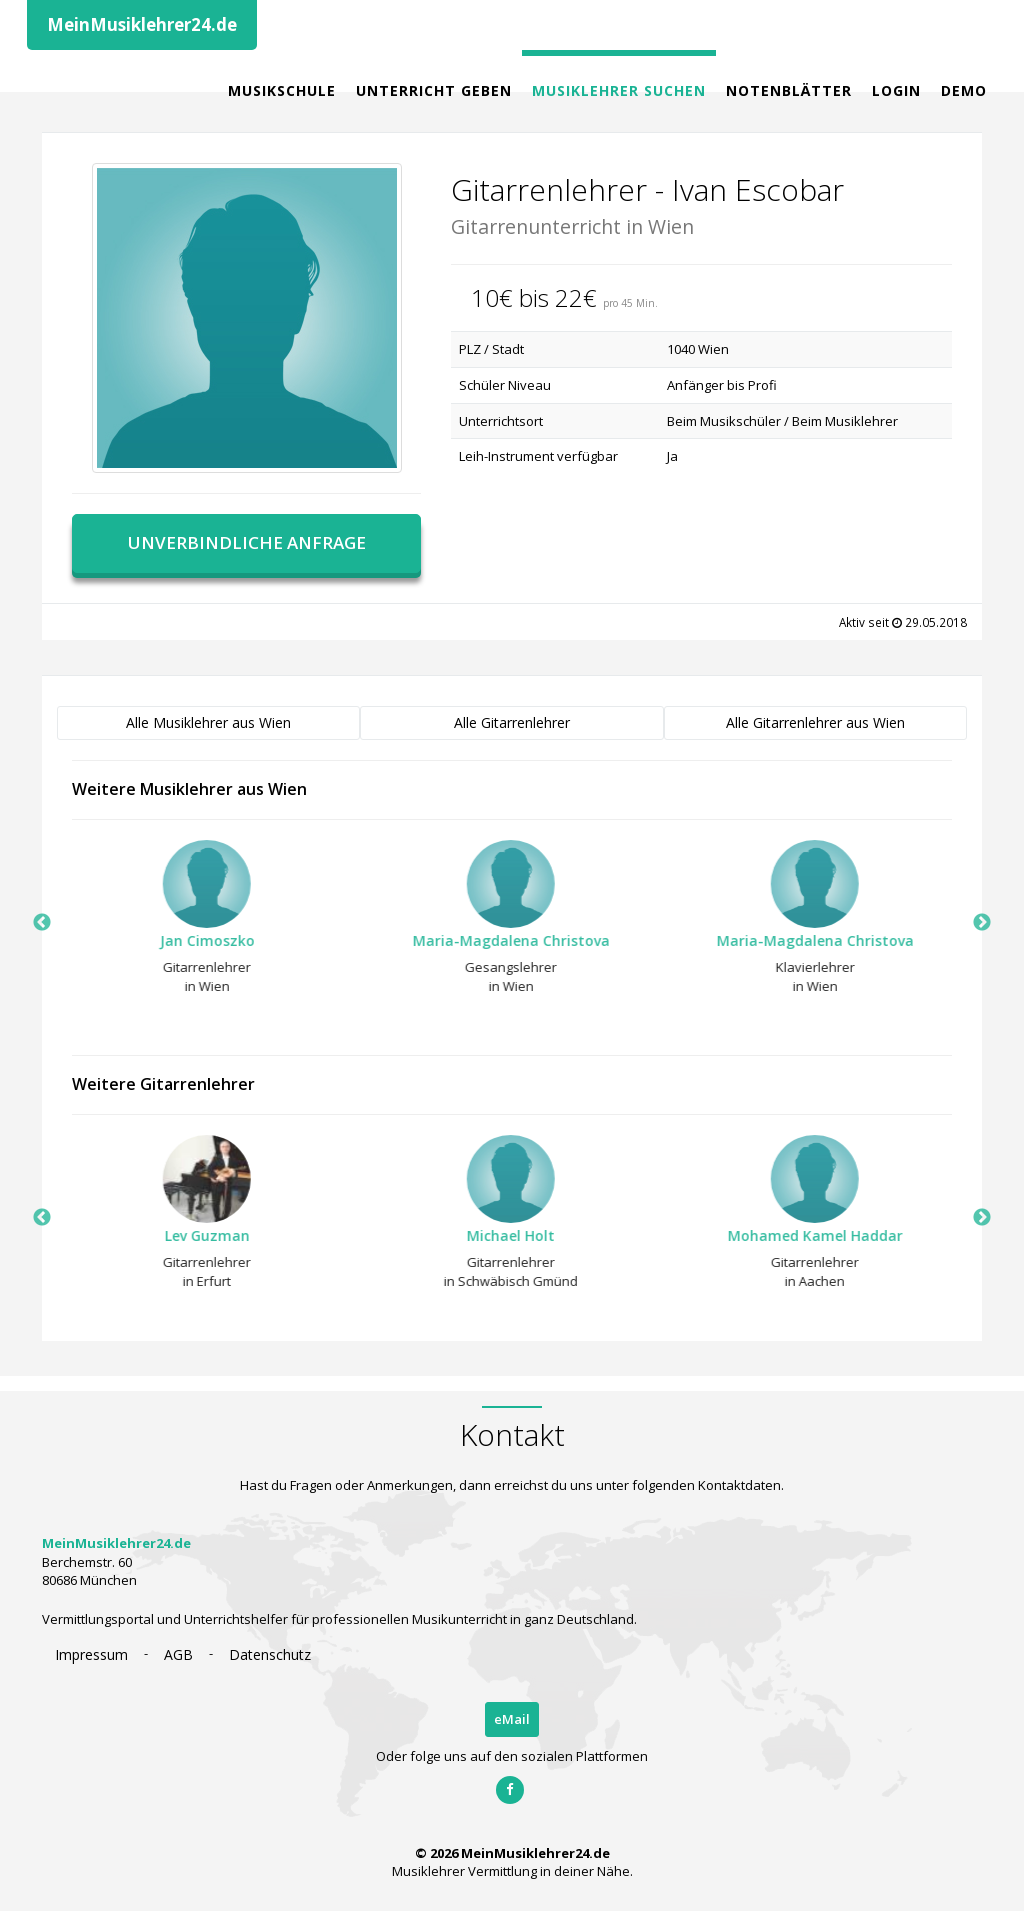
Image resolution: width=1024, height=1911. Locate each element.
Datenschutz (270, 1654)
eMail (512, 1719)
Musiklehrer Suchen (619, 90)
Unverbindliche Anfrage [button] (247, 542)
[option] (195, 923)
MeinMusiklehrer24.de (142, 24)
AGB (178, 1654)
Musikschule (282, 90)
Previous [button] (42, 923)
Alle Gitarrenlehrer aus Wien (815, 722)
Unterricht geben (434, 90)
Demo (964, 90)
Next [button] (982, 923)
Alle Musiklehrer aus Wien (208, 722)
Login (896, 90)
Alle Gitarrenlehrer (512, 722)
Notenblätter (789, 90)
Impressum (91, 1654)
